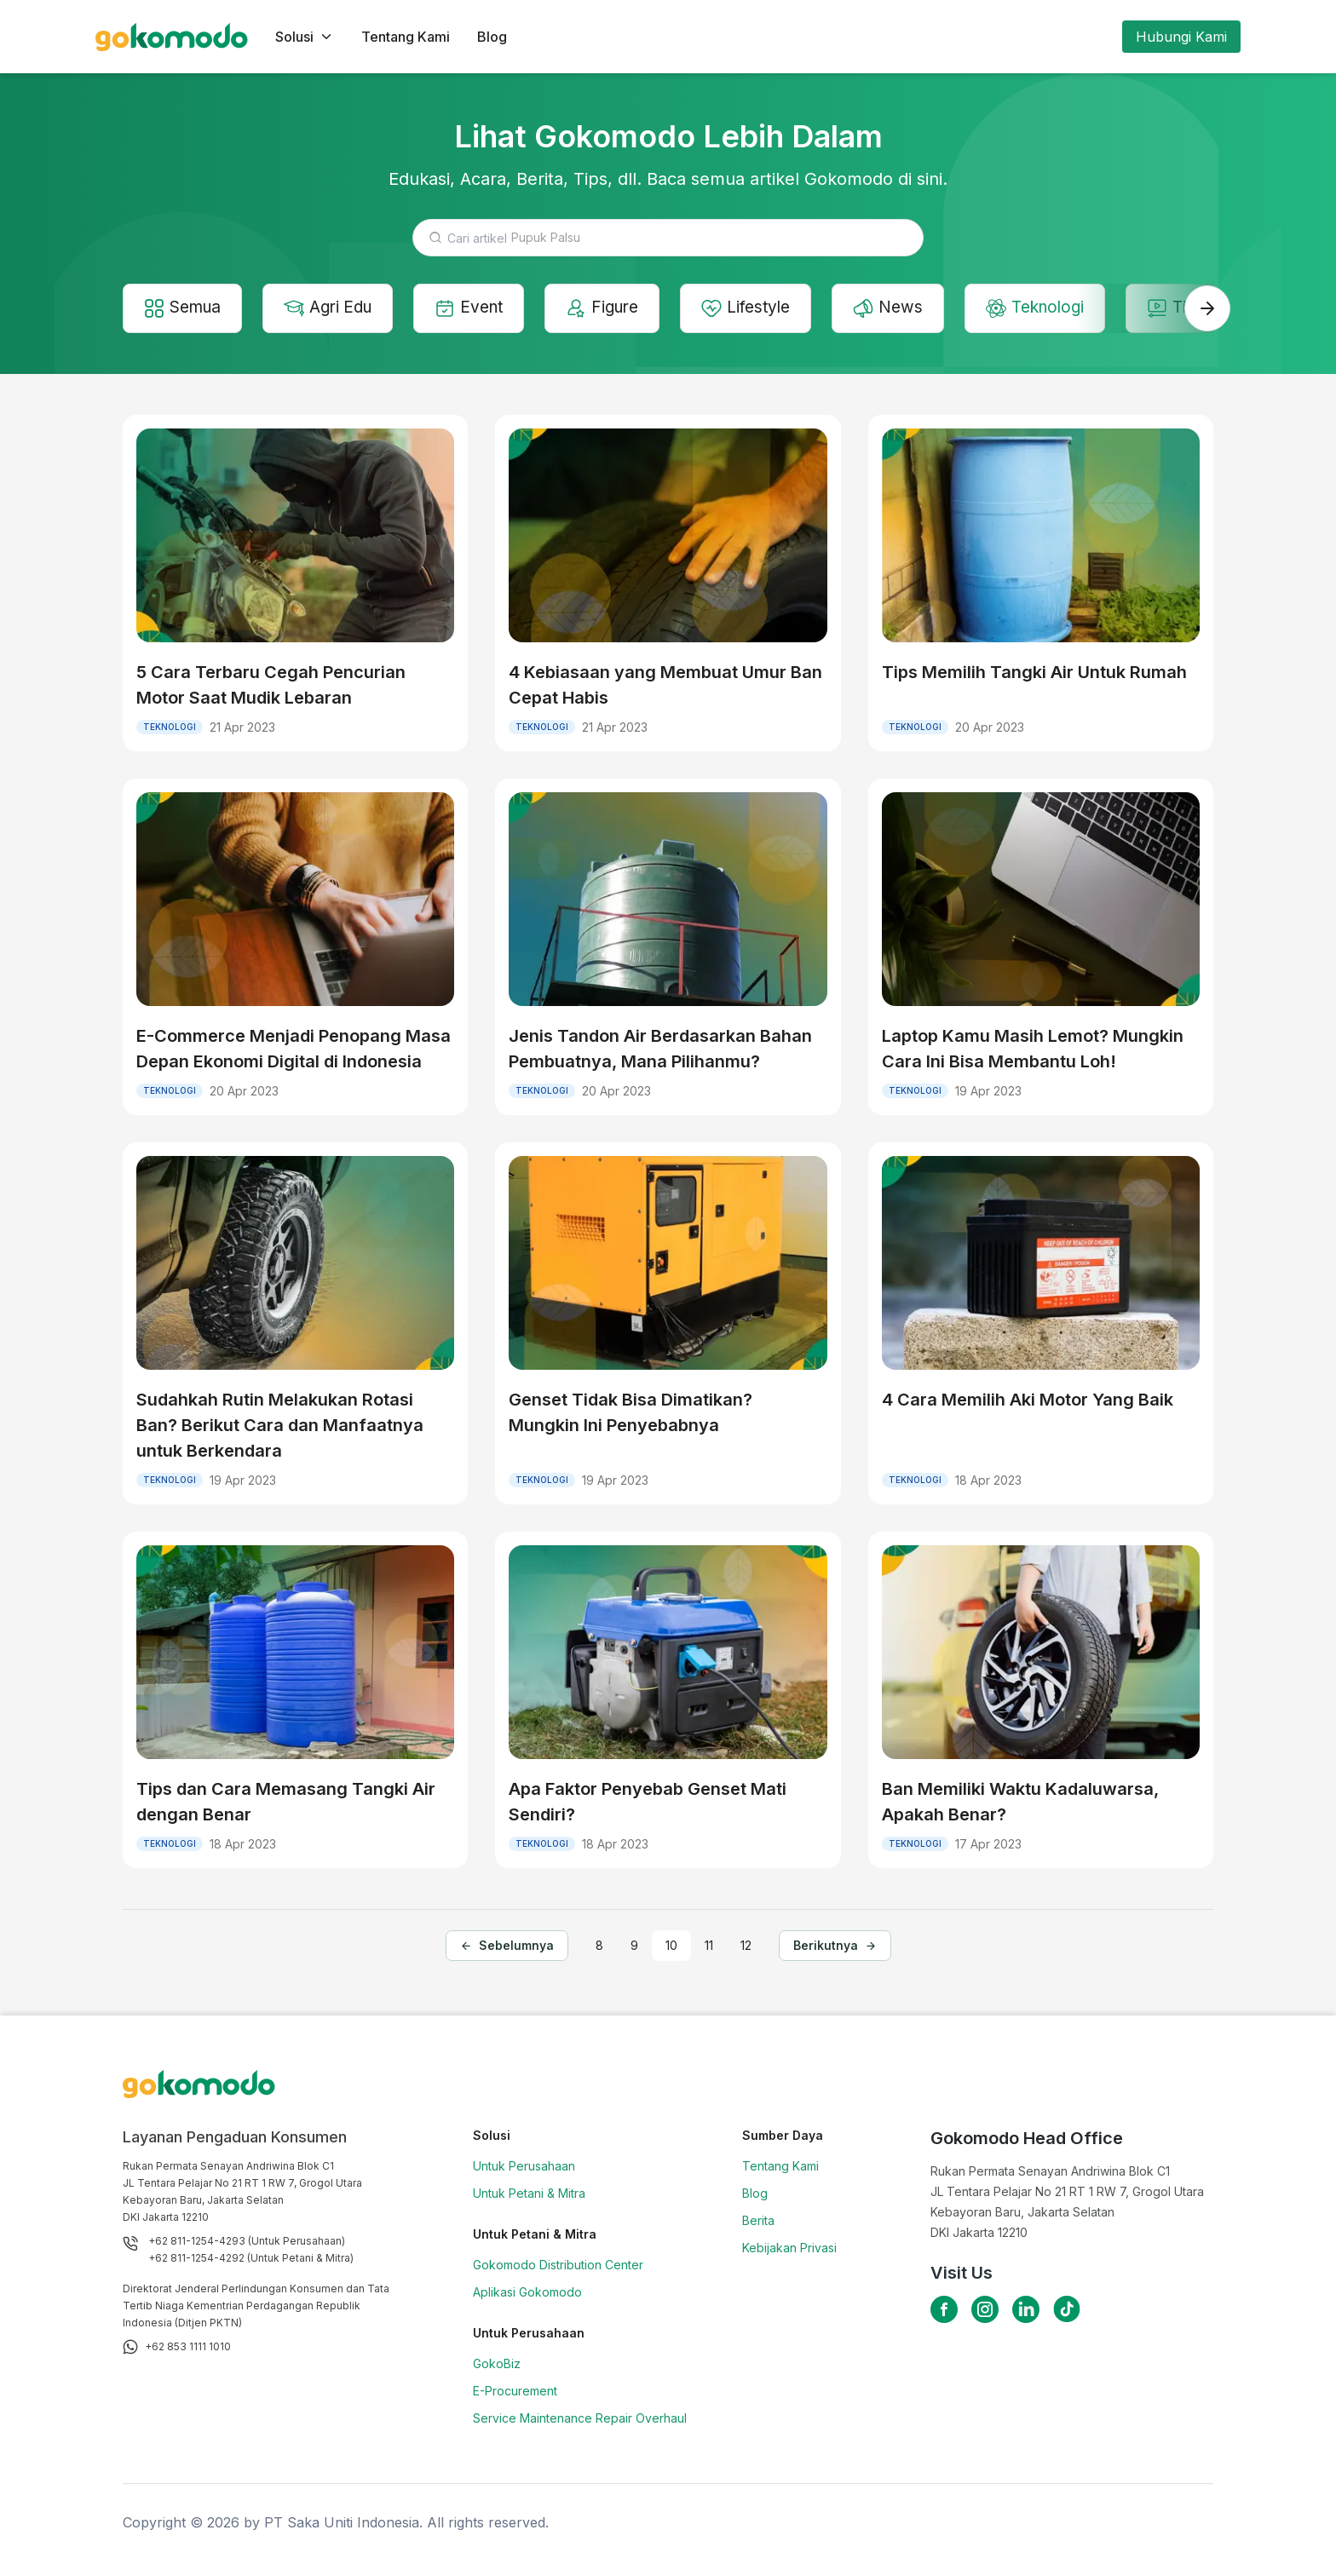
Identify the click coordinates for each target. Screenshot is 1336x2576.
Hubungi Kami (1181, 36)
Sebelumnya (507, 1948)
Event (480, 309)
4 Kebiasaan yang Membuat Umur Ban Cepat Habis (665, 687)
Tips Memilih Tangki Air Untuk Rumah (1034, 674)
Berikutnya (835, 1948)
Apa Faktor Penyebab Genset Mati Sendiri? (647, 1803)
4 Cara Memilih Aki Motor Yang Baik (1027, 1401)
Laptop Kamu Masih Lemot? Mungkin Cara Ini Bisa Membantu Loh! (1032, 1050)
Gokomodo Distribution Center (558, 2266)
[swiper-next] (1207, 309)
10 (671, 1948)
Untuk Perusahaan (524, 2167)
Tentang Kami (405, 36)
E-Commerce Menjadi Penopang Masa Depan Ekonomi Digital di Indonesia (293, 1050)
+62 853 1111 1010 (188, 2348)
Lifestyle (765, 309)
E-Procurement (515, 2392)
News (910, 309)
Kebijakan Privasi (789, 2249)
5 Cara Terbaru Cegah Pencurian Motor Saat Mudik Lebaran (271, 687)
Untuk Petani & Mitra (529, 2195)
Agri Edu (335, 309)
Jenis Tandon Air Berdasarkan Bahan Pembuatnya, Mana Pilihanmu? (660, 1050)
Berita (758, 2222)
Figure (617, 309)
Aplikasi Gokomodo (527, 2293)
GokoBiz (497, 2365)
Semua (185, 309)
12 (746, 1948)
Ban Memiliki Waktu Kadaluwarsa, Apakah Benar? (1020, 1803)
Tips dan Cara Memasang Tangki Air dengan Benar (285, 1803)
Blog (492, 36)
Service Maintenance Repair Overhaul (580, 2419)
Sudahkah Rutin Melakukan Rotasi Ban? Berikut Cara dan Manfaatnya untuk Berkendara (279, 1427)
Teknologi (1060, 309)
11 (709, 1948)
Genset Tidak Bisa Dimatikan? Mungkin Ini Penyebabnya (630, 1414)
